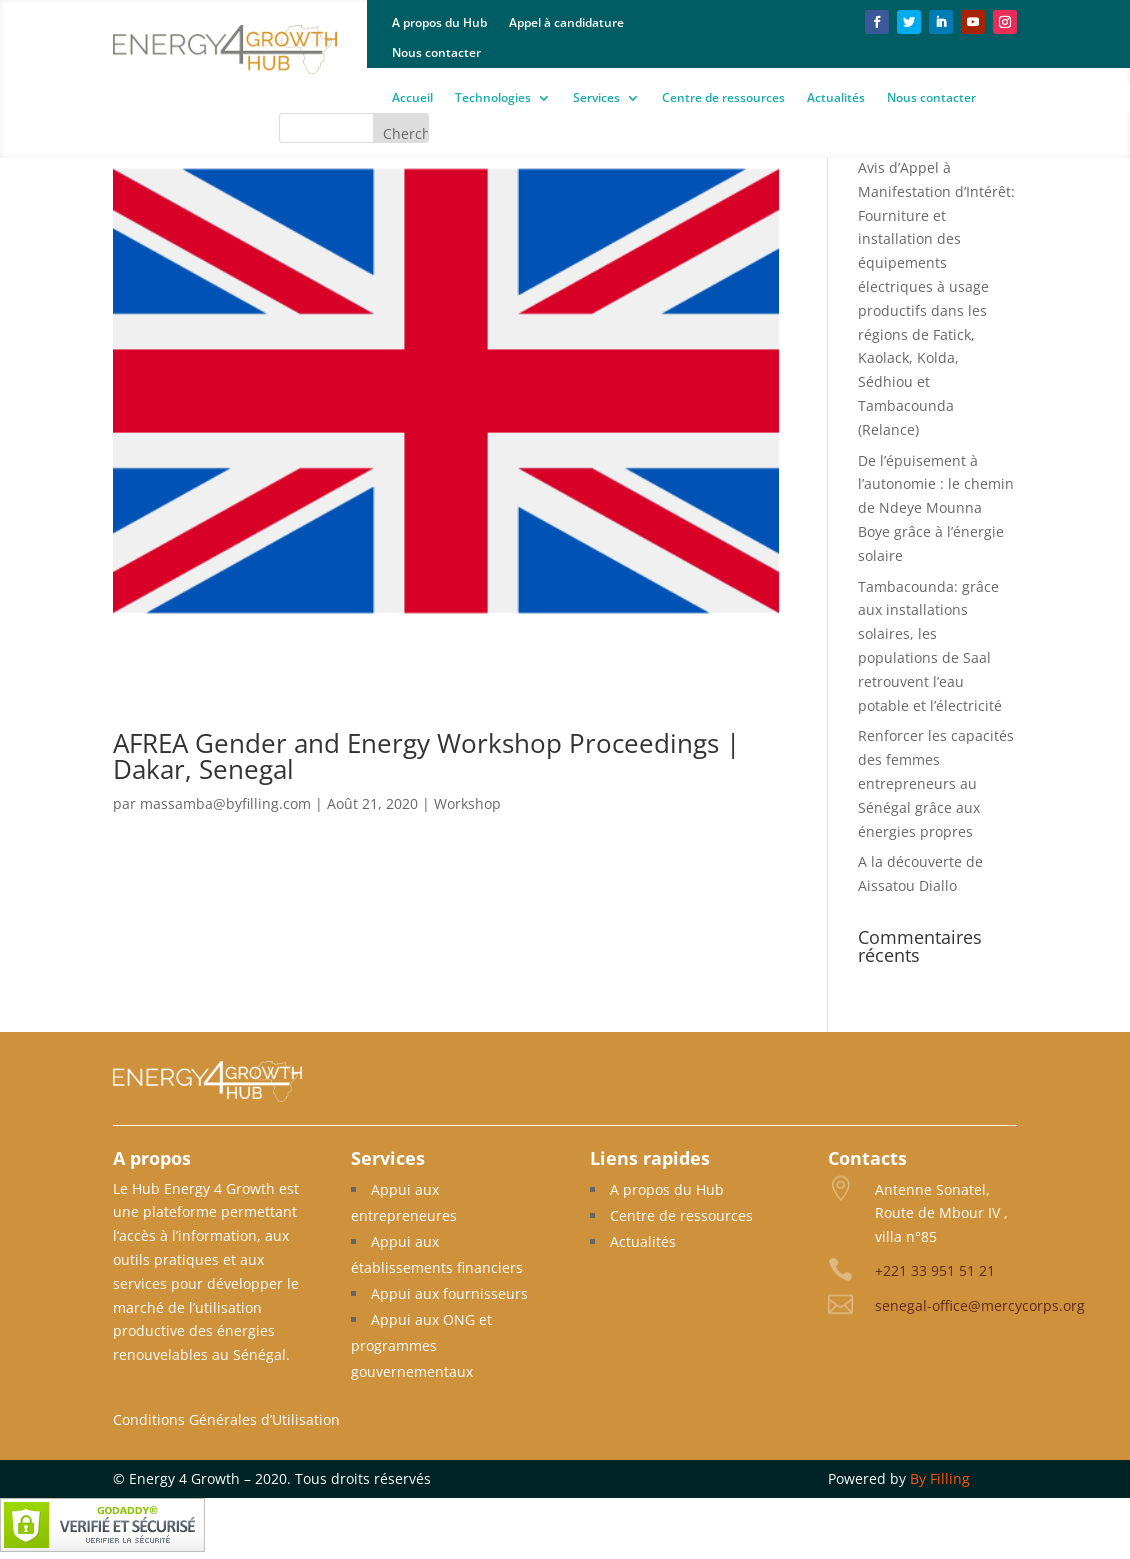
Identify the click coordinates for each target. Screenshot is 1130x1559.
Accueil (412, 98)
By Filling (940, 1478)
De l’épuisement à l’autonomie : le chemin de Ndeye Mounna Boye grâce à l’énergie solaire (936, 508)
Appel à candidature (566, 23)
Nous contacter (436, 53)
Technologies (493, 98)
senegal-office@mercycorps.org (980, 1305)
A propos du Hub (439, 23)
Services (596, 98)
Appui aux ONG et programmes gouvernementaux (421, 1345)
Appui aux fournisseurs (449, 1293)
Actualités (836, 98)
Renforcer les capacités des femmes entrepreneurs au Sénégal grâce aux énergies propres (936, 783)
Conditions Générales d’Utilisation (226, 1419)
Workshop (467, 803)
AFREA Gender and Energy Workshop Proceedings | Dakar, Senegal (426, 756)
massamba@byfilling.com (225, 803)
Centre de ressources (723, 98)
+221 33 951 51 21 (935, 1270)
